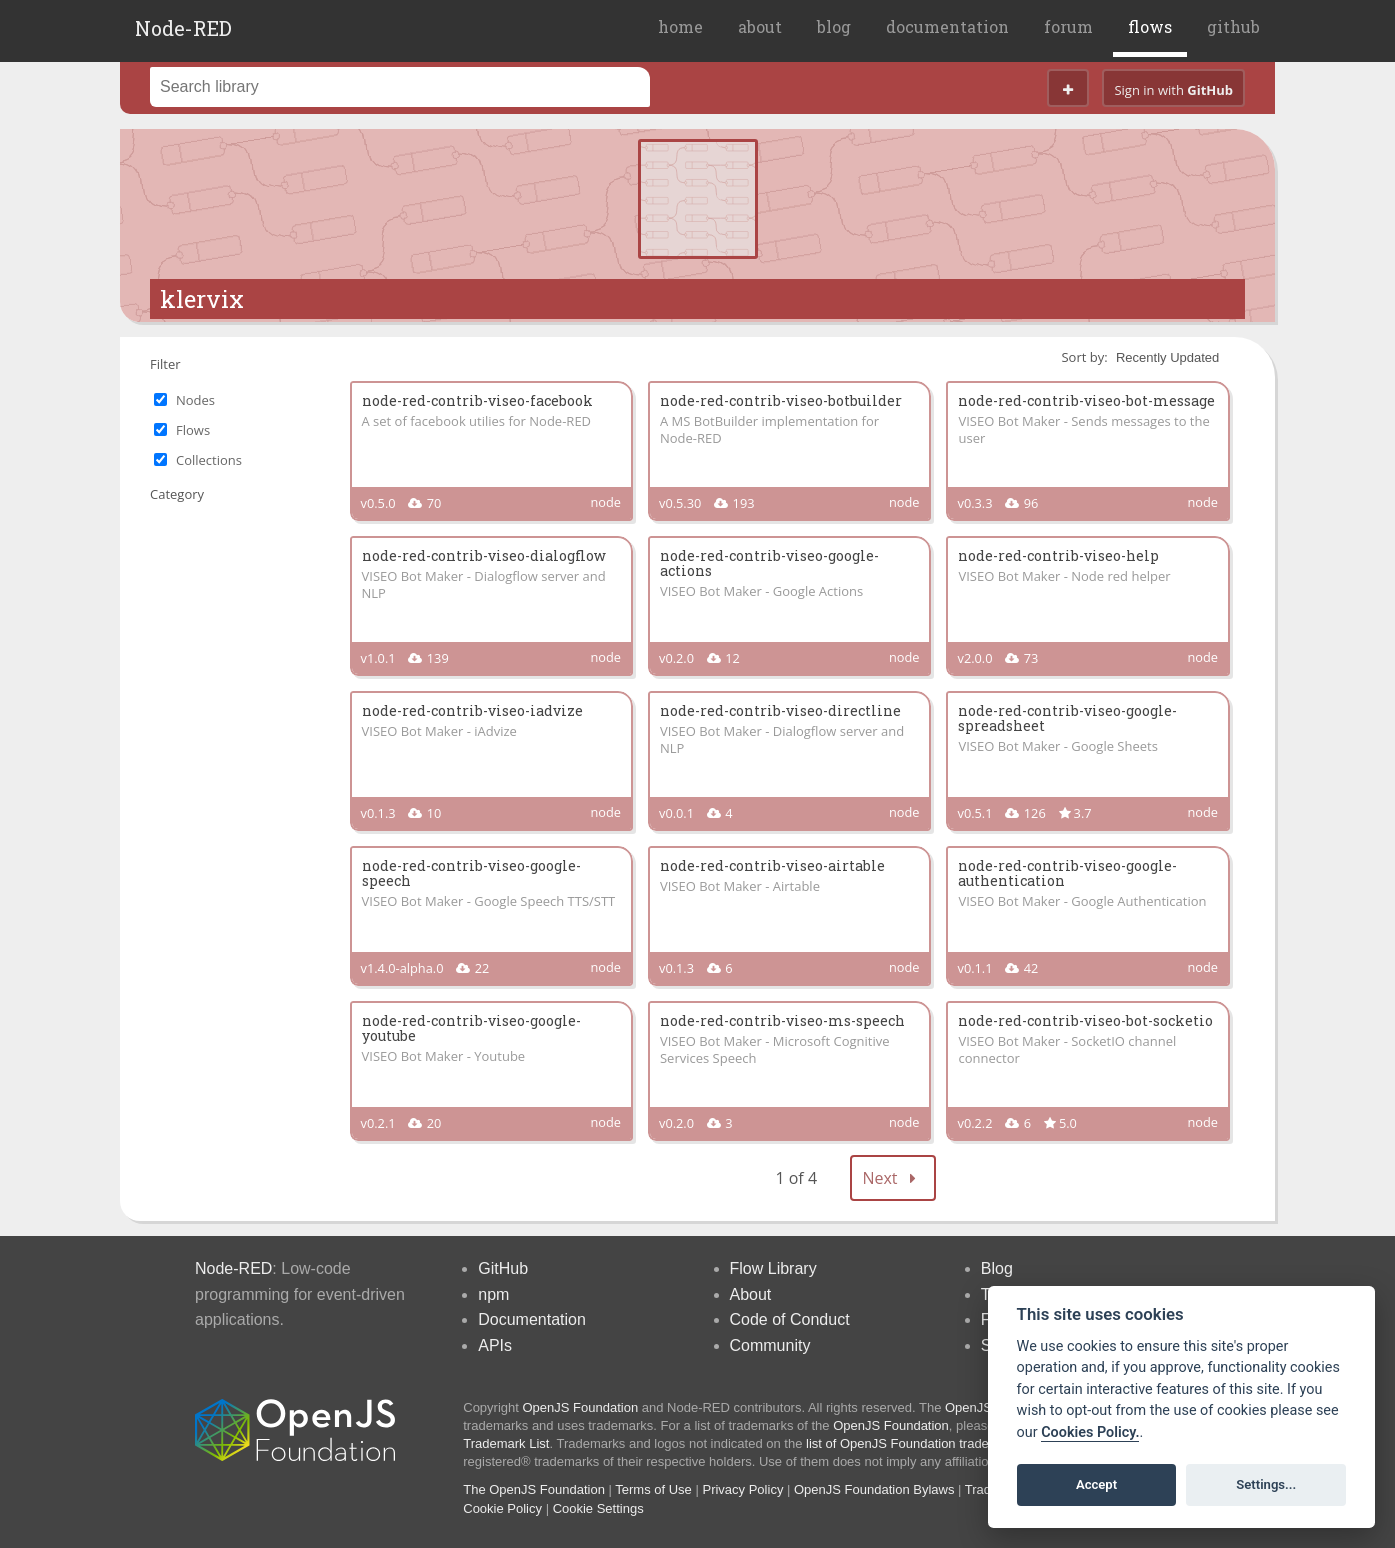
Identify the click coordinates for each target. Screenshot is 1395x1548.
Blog (997, 1268)
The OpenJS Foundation (534, 1489)
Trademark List (506, 1443)
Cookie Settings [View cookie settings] (598, 1508)
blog (834, 26)
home (680, 26)
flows (1150, 26)
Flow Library (773, 1268)
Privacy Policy (742, 1489)
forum (1068, 26)
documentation (947, 26)
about (760, 26)
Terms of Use (653, 1489)
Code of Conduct (790, 1319)
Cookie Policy (502, 1508)
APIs (495, 1345)
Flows (193, 430)
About (751, 1294)
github (1233, 26)
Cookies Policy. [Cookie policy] (1090, 1432)
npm (493, 1294)
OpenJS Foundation (581, 1407)
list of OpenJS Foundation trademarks (915, 1443)
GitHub (503, 1268)
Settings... (1266, 1484)
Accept (1096, 1484)
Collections (209, 460)
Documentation (532, 1319)
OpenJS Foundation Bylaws (874, 1489)
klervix (202, 299)
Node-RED (183, 28)
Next (893, 1178)
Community (770, 1345)
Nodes (195, 400)
